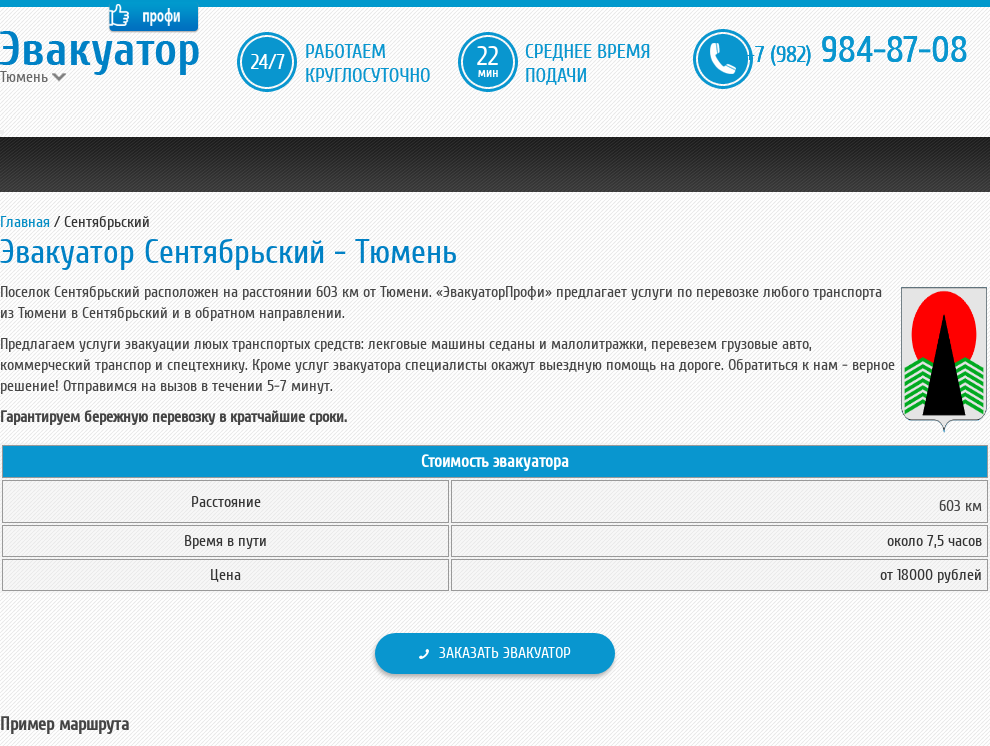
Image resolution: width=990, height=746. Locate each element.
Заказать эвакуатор (505, 653)
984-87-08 (856, 50)
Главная (25, 222)
